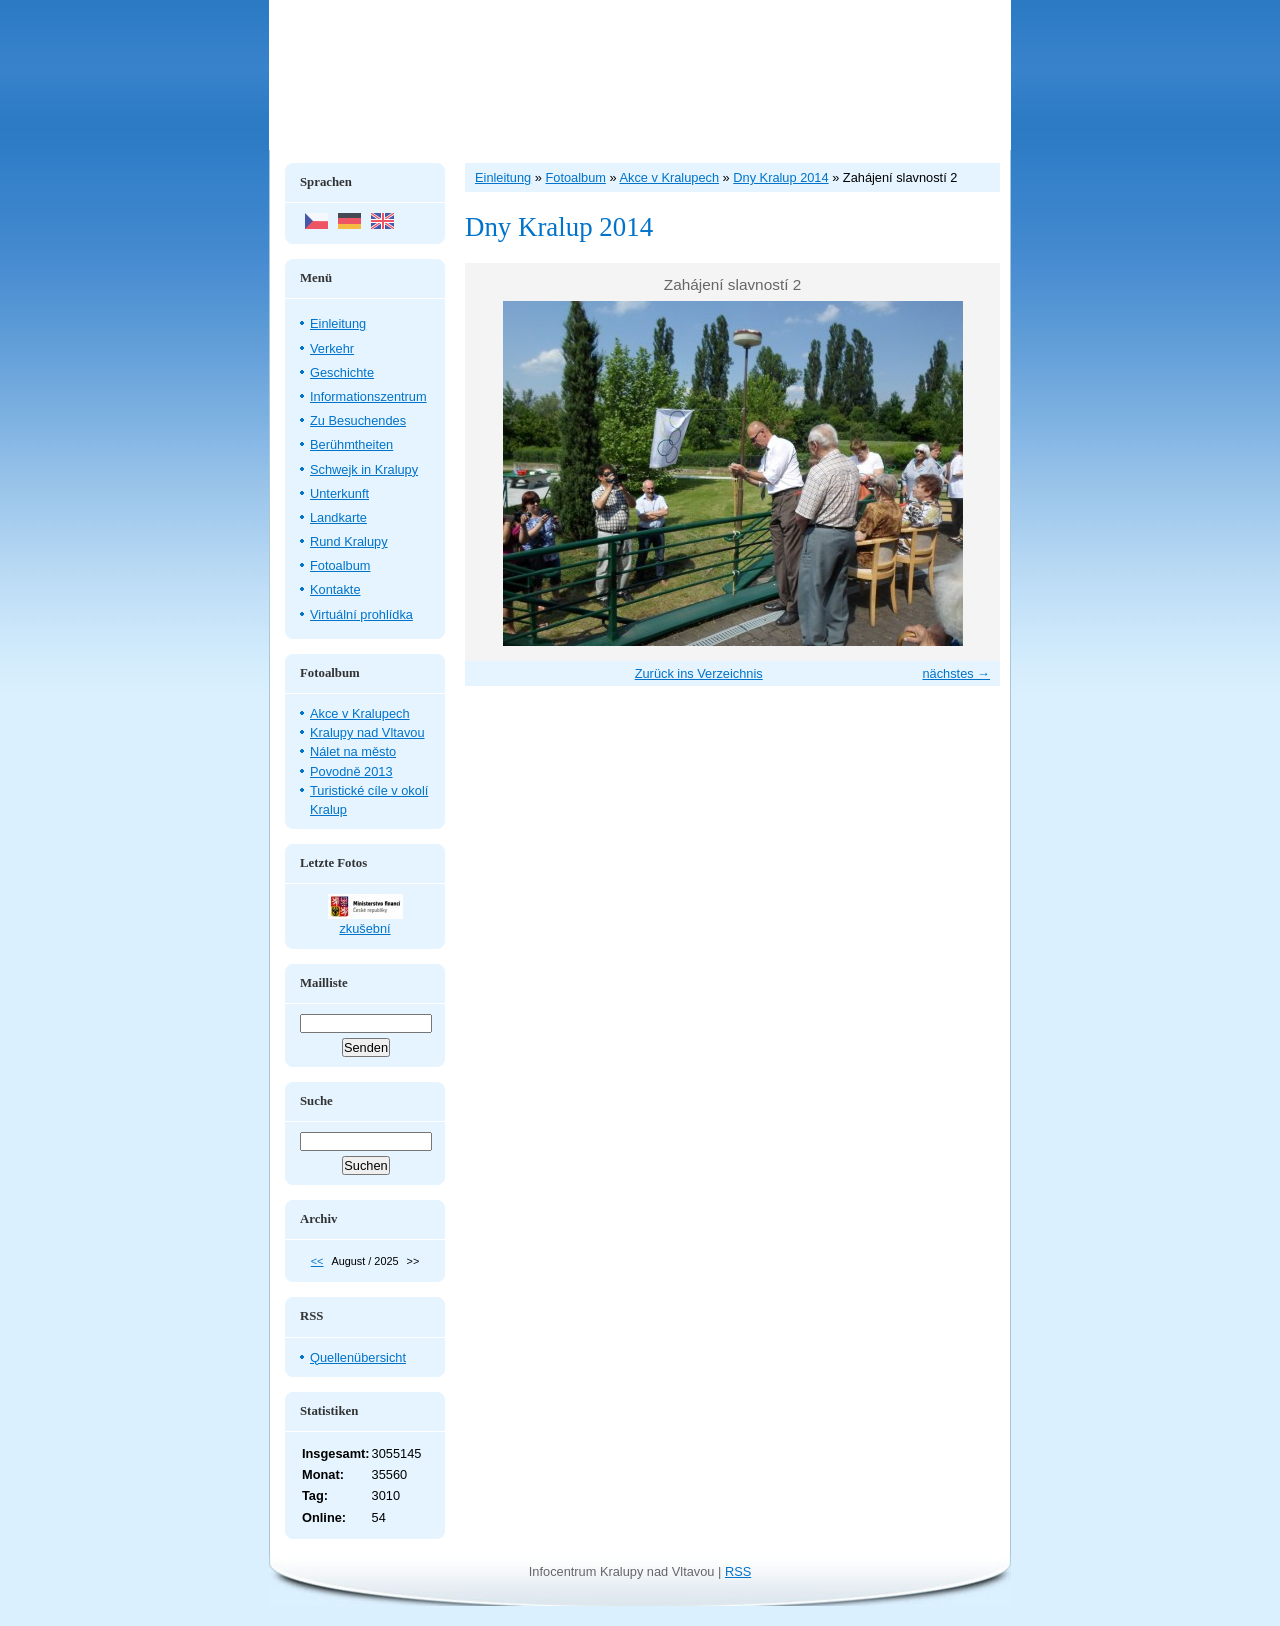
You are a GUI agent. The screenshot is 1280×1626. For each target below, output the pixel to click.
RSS (738, 1571)
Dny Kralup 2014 (780, 177)
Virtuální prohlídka (361, 614)
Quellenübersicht (358, 1357)
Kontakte (335, 589)
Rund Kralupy (349, 541)
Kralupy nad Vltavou (367, 732)
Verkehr (332, 348)
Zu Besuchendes (358, 420)
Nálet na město (353, 751)
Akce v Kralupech (360, 713)
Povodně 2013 (351, 771)
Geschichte (342, 372)
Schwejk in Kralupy (364, 469)
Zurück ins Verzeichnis (699, 673)
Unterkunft (339, 493)
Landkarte (338, 517)
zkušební (364, 928)
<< (317, 1261)
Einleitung (338, 323)
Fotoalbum (340, 565)
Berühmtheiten (351, 444)
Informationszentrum (368, 396)
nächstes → (956, 673)
